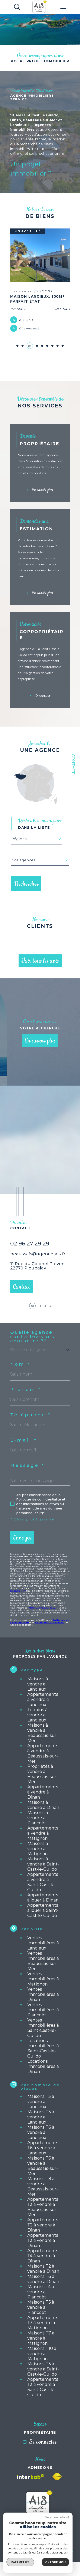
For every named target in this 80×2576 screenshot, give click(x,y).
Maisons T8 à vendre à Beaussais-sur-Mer (42, 2203)
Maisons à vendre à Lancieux (37, 1701)
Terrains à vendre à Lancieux (37, 1732)
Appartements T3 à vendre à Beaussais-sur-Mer (42, 2224)
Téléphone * (30, 1429)
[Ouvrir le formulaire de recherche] (17, 6)
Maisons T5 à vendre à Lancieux (40, 2134)
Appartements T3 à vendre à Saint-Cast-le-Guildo (42, 2404)
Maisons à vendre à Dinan (43, 1822)
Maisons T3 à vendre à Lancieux (40, 2118)
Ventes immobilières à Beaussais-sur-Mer (43, 1978)
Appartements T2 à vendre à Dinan (42, 2242)
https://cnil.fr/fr (18, 1604)
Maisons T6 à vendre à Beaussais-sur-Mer (42, 2183)
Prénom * (25, 1403)
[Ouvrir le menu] (63, 7)
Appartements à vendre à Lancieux (42, 1716)
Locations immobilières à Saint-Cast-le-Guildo (43, 2065)
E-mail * (23, 1454)
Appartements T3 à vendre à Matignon (42, 2340)
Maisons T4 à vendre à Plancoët (40, 2309)
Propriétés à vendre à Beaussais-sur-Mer (42, 1791)
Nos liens (31, 2546)
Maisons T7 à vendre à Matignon (40, 2355)
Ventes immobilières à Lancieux (43, 1960)
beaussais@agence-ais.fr (37, 1271)
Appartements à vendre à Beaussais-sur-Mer (42, 1770)
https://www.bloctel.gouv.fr (43, 1622)
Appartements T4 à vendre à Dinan (42, 2273)
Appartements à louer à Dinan (43, 1915)
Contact (73, 764)
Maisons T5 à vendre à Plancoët (40, 2324)
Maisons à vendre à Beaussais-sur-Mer (42, 1750)
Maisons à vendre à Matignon (37, 1866)
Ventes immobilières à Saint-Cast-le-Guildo (43, 2045)
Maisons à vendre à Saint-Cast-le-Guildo (43, 1881)
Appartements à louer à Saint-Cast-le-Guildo (42, 1927)
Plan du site (38, 2544)
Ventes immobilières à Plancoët (43, 2027)
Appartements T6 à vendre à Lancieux (42, 2165)
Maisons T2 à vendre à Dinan (43, 2286)
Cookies (59, 2547)
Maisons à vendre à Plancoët (37, 1835)
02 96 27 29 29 (29, 1261)
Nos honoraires (22, 2544)
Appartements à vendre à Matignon (42, 1850)
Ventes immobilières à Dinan (43, 2011)
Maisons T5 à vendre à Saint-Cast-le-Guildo (43, 2386)
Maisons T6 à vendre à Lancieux (40, 2149)
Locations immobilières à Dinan (43, 2083)
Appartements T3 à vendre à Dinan (42, 2257)
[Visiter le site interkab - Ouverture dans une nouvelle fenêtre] (30, 2490)
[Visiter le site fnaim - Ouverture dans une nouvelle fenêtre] (57, 2490)
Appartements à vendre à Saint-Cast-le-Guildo (42, 1899)
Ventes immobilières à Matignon (43, 1996)
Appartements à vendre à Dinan (42, 1809)
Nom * (20, 1378)
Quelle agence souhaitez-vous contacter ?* (32, 1350)
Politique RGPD (45, 2546)
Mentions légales (56, 2544)
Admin (20, 2546)
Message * (27, 1479)
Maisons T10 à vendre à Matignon (41, 2370)
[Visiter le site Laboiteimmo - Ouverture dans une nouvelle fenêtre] (40, 2563)
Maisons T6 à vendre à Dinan (43, 2296)
